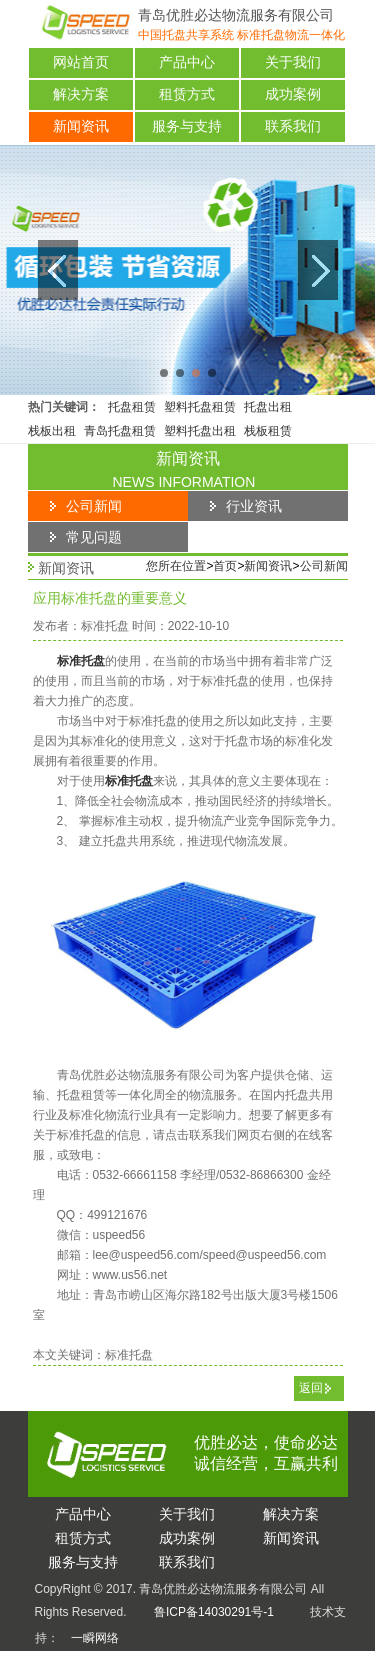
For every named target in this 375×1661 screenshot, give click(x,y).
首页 (225, 566)
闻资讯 (291, 1538)
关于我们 (293, 62)
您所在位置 (176, 566)
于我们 (187, 1514)
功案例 (187, 1538)
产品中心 (187, 62)
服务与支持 (187, 126)
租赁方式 (187, 94)
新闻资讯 (81, 126)
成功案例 (293, 94)
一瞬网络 (89, 1638)
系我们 (187, 1562)
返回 (311, 1388)
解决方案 (81, 94)
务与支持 (83, 1562)
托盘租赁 (132, 407)
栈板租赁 (268, 431)
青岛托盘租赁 (120, 431)
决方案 (291, 1514)
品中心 (83, 1514)
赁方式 (83, 1538)
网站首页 (81, 62)
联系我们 (293, 126)
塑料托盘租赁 (200, 407)
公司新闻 (324, 566)
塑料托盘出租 (200, 431)
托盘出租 (268, 407)
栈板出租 (52, 431)
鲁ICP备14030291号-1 (214, 1612)
